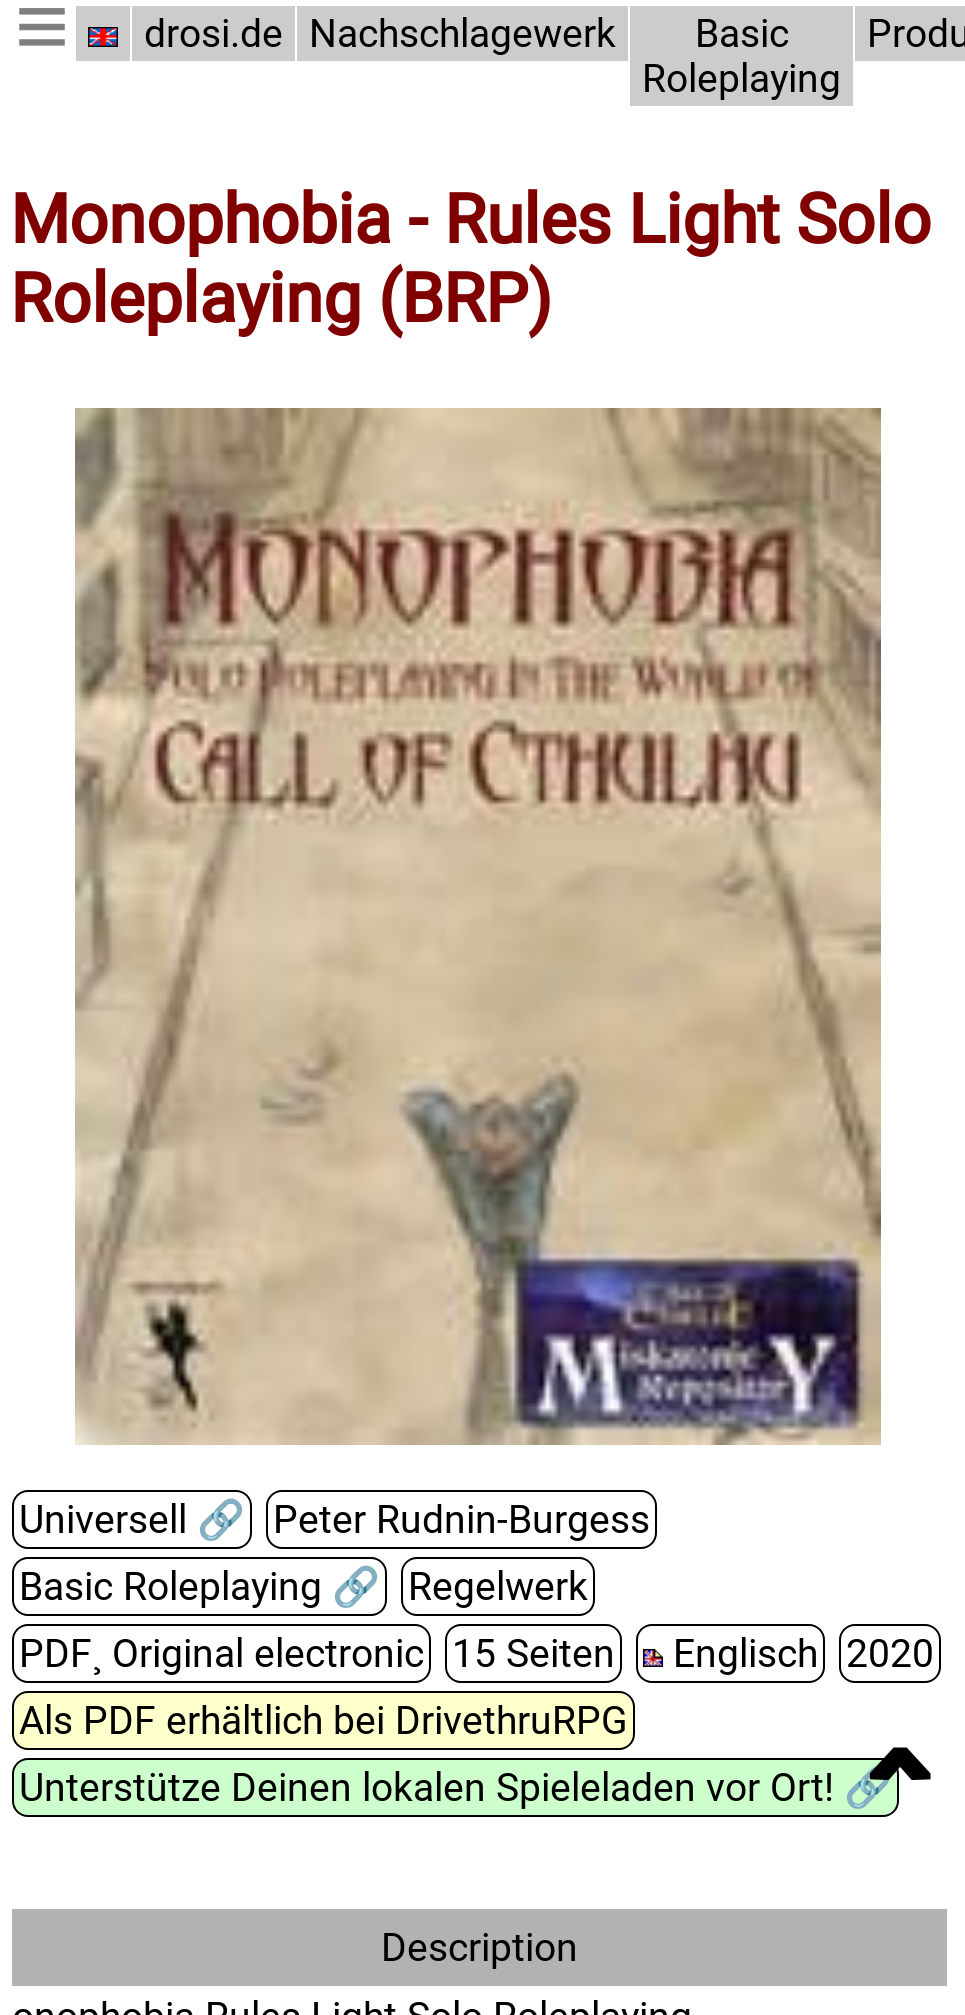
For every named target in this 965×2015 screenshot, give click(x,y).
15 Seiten (533, 1653)
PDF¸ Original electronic (221, 1653)
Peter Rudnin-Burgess (461, 1519)
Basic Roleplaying (741, 56)
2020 (890, 1653)
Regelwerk (498, 1586)
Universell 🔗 (132, 1519)
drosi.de (213, 33)
